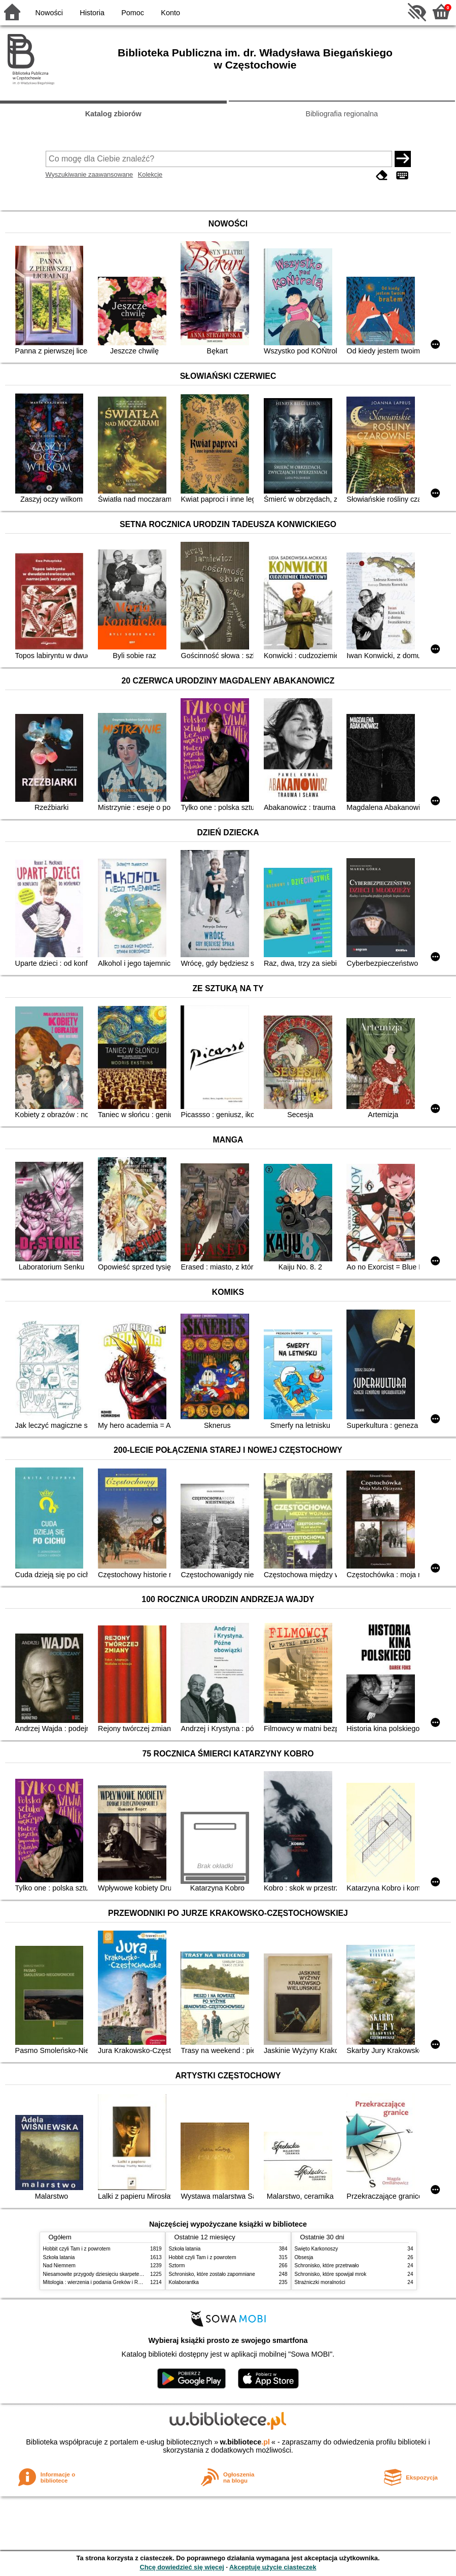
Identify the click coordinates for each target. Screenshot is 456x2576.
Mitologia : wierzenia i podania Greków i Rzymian (99, 2282)
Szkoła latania (59, 2257)
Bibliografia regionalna (342, 114)
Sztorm (177, 2265)
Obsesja (304, 2257)
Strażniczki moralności (320, 2282)
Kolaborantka (184, 2282)
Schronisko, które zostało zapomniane (212, 2274)
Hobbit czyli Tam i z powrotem (77, 2249)
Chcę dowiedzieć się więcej (181, 2567)
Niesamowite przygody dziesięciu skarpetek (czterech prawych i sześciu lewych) (134, 2274)
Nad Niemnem (59, 2265)
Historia (92, 13)
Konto (170, 13)
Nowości (49, 13)
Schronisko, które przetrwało (327, 2265)
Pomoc (132, 13)
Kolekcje (150, 174)
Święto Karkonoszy (316, 2249)
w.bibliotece (245, 2442)
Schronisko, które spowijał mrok (331, 2274)
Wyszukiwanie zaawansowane (89, 174)
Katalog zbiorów (113, 114)
